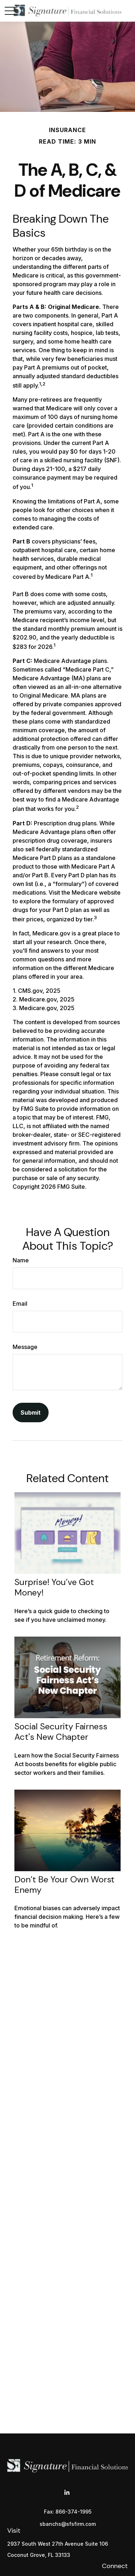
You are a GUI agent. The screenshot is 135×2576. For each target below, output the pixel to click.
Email (20, 1303)
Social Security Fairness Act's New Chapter (60, 1731)
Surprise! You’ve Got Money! (54, 1587)
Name (21, 1260)
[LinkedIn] (67, 2493)
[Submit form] (31, 1412)
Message (25, 1346)
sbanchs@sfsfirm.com (68, 2524)
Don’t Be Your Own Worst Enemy (64, 1884)
